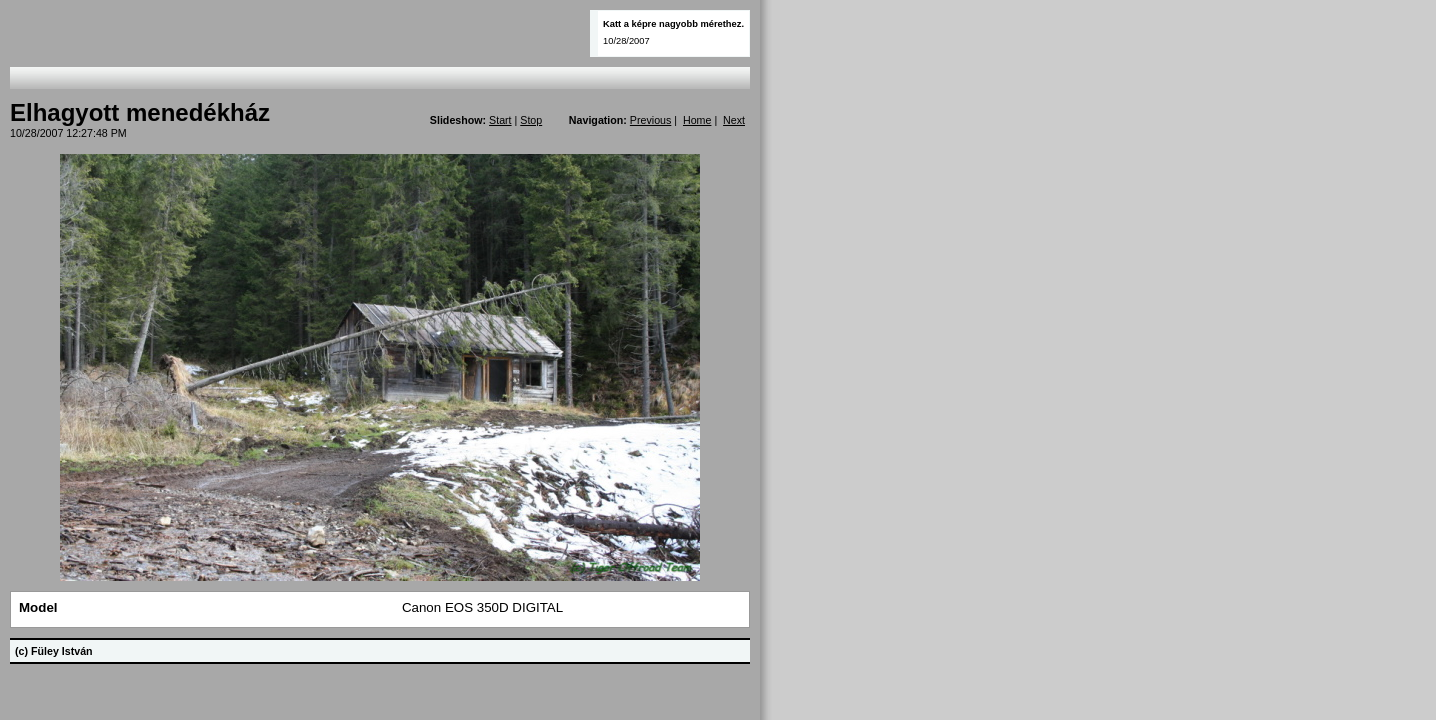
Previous (650, 120)
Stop (531, 120)
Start (500, 120)
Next (734, 120)
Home (697, 120)
